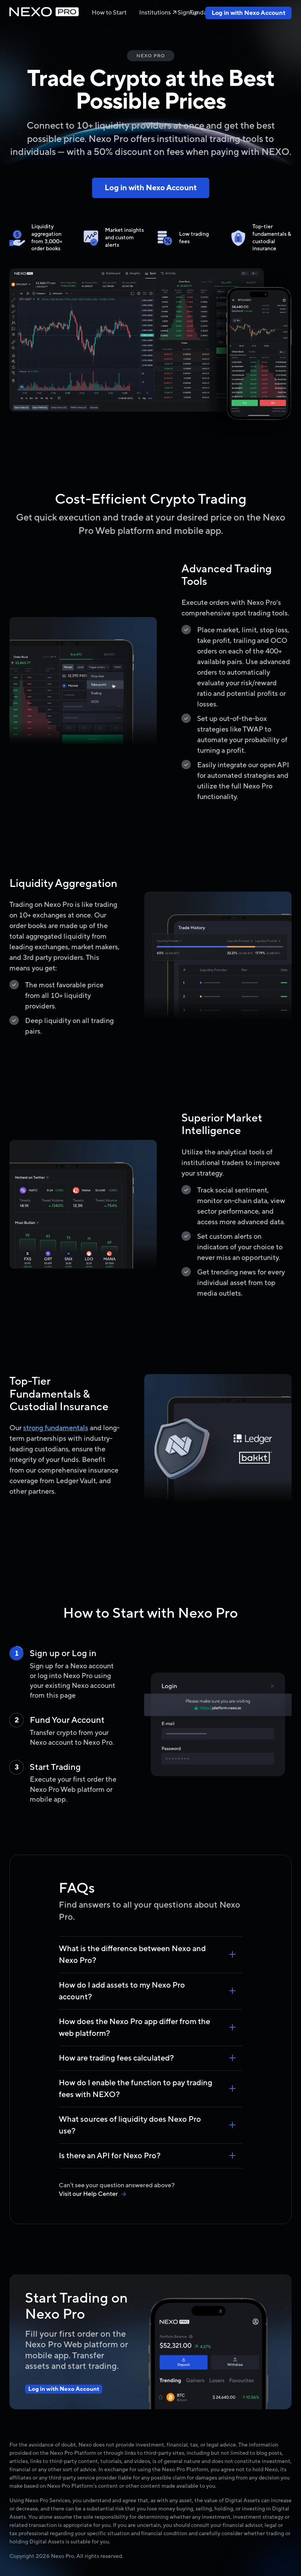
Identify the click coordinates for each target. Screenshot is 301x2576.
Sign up (188, 12)
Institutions (158, 12)
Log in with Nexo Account (248, 13)
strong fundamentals (55, 1428)
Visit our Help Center (92, 2194)
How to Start (109, 12)
